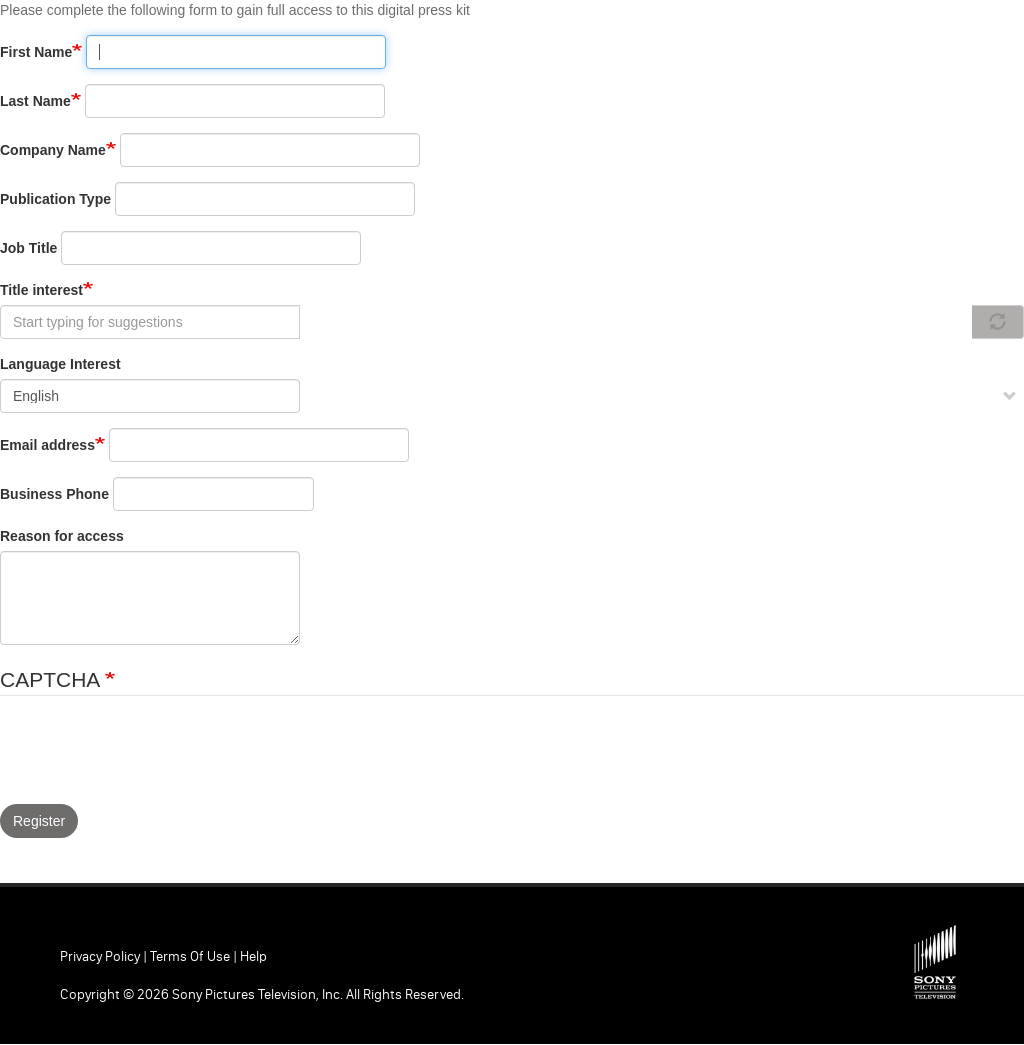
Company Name (53, 150)
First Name (36, 52)
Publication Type (55, 199)
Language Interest (60, 364)
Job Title (28, 248)
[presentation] (152, 755)
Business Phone (54, 494)
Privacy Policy (100, 956)
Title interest (41, 290)
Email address (47, 445)
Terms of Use (190, 956)
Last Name (35, 101)
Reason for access (62, 536)
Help (253, 956)
